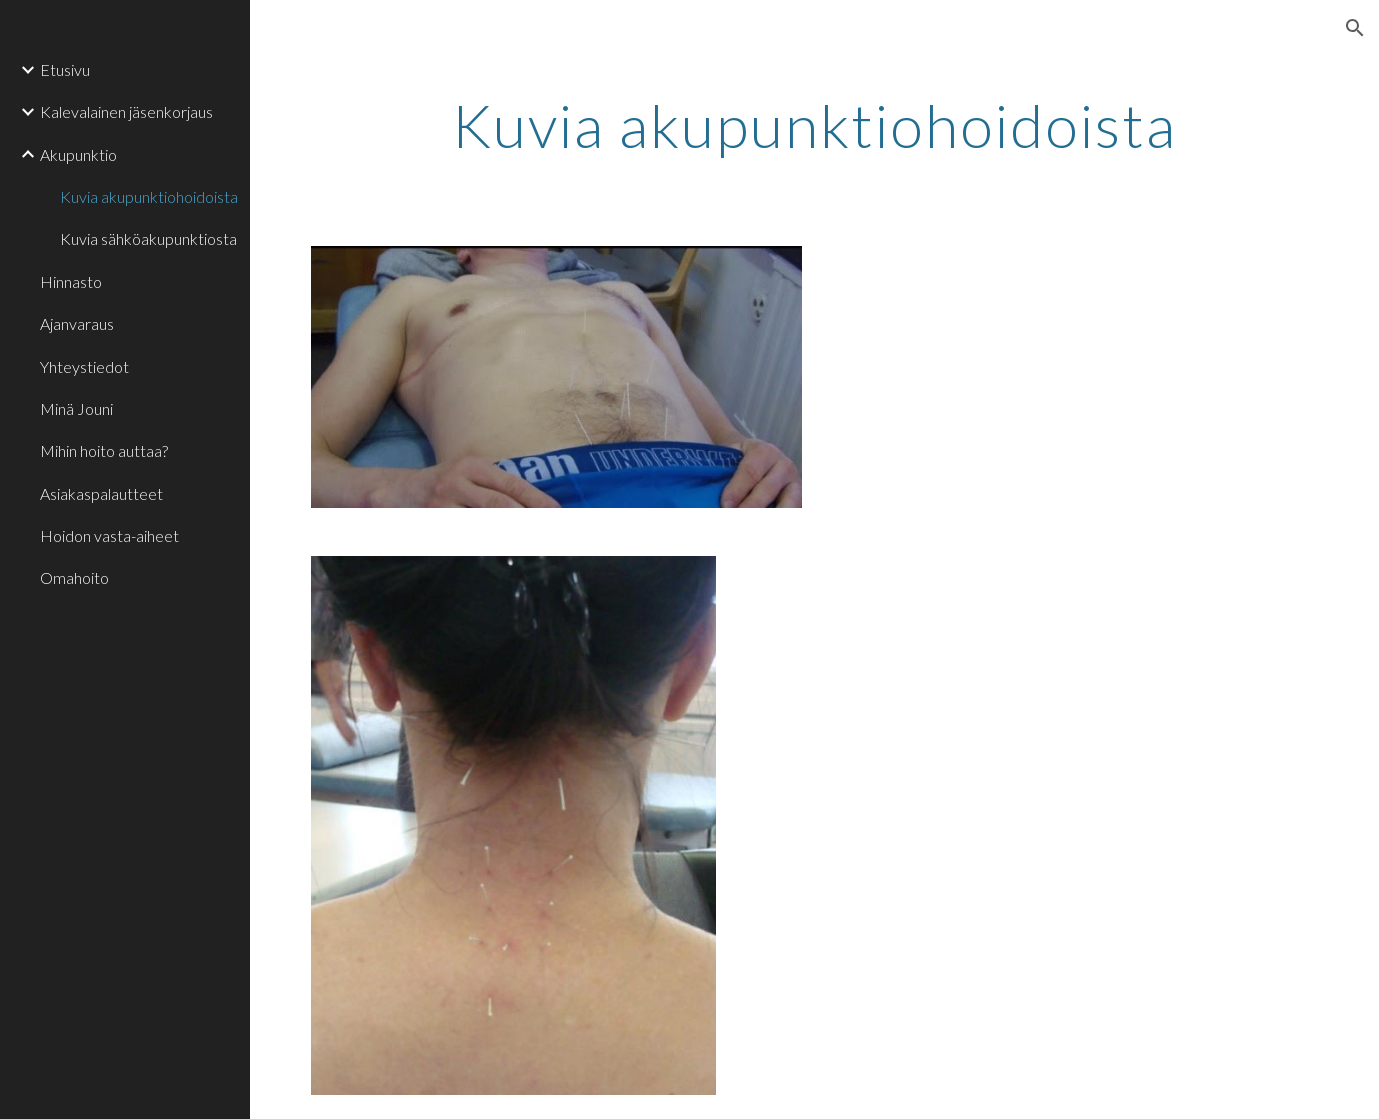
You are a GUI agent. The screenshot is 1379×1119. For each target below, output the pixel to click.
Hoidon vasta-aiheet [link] (109, 535)
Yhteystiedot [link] (84, 366)
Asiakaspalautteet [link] (101, 493)
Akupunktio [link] (78, 154)
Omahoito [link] (74, 577)
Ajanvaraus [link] (77, 323)
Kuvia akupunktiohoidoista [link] (149, 196)
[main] (814, 125)
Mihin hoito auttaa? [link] (104, 450)
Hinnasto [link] (71, 281)
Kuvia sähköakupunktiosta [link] (148, 238)
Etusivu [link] (65, 69)
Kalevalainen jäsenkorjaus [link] (126, 111)
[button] (1355, 28)
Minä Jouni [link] (76, 408)
